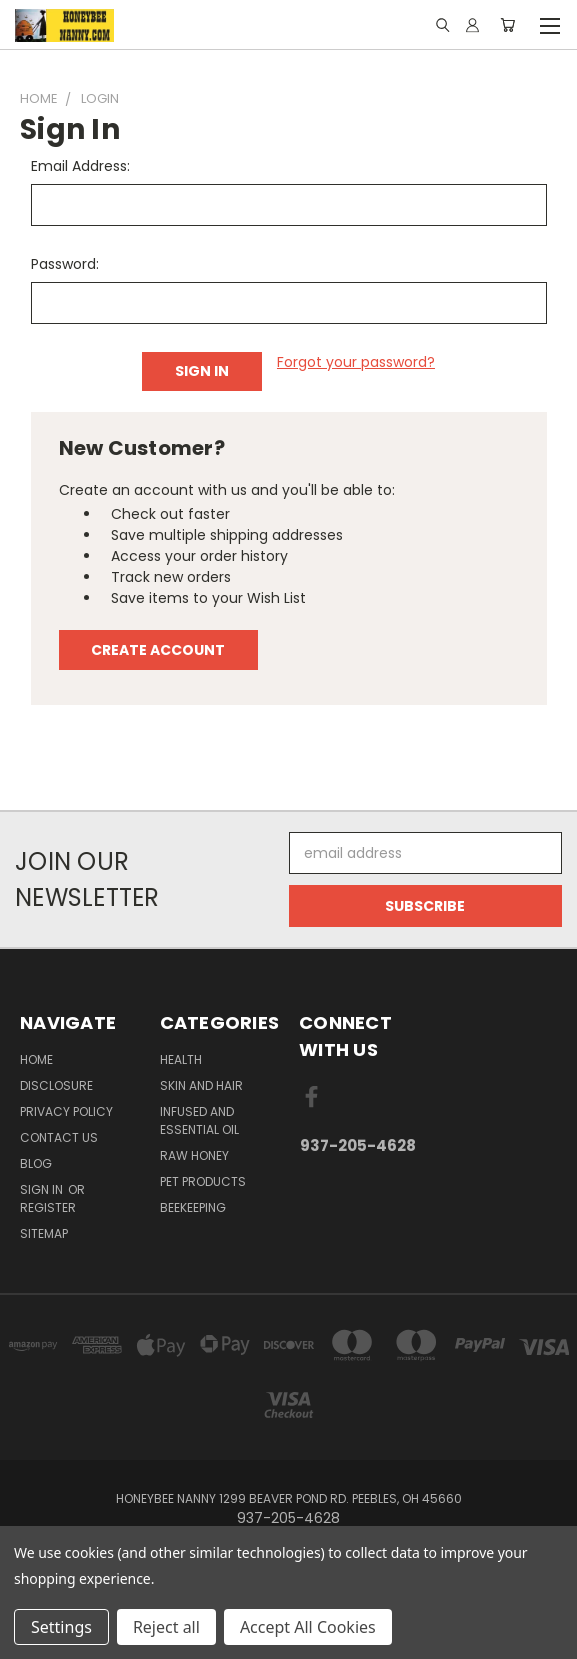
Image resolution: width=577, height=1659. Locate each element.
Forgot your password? (356, 362)
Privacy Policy (66, 1111)
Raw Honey (194, 1155)
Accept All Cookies (308, 1627)
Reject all (166, 1627)
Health (181, 1059)
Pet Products (203, 1181)
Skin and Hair (201, 1085)
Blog (36, 1163)
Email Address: (80, 166)
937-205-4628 (358, 1145)
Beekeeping (193, 1207)
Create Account (158, 650)
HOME (36, 1059)
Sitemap (44, 1233)
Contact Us (59, 1137)
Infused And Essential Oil (199, 1120)
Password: (65, 264)
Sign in (43, 1189)
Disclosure (56, 1085)
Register (48, 1207)
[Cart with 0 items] (507, 25)
